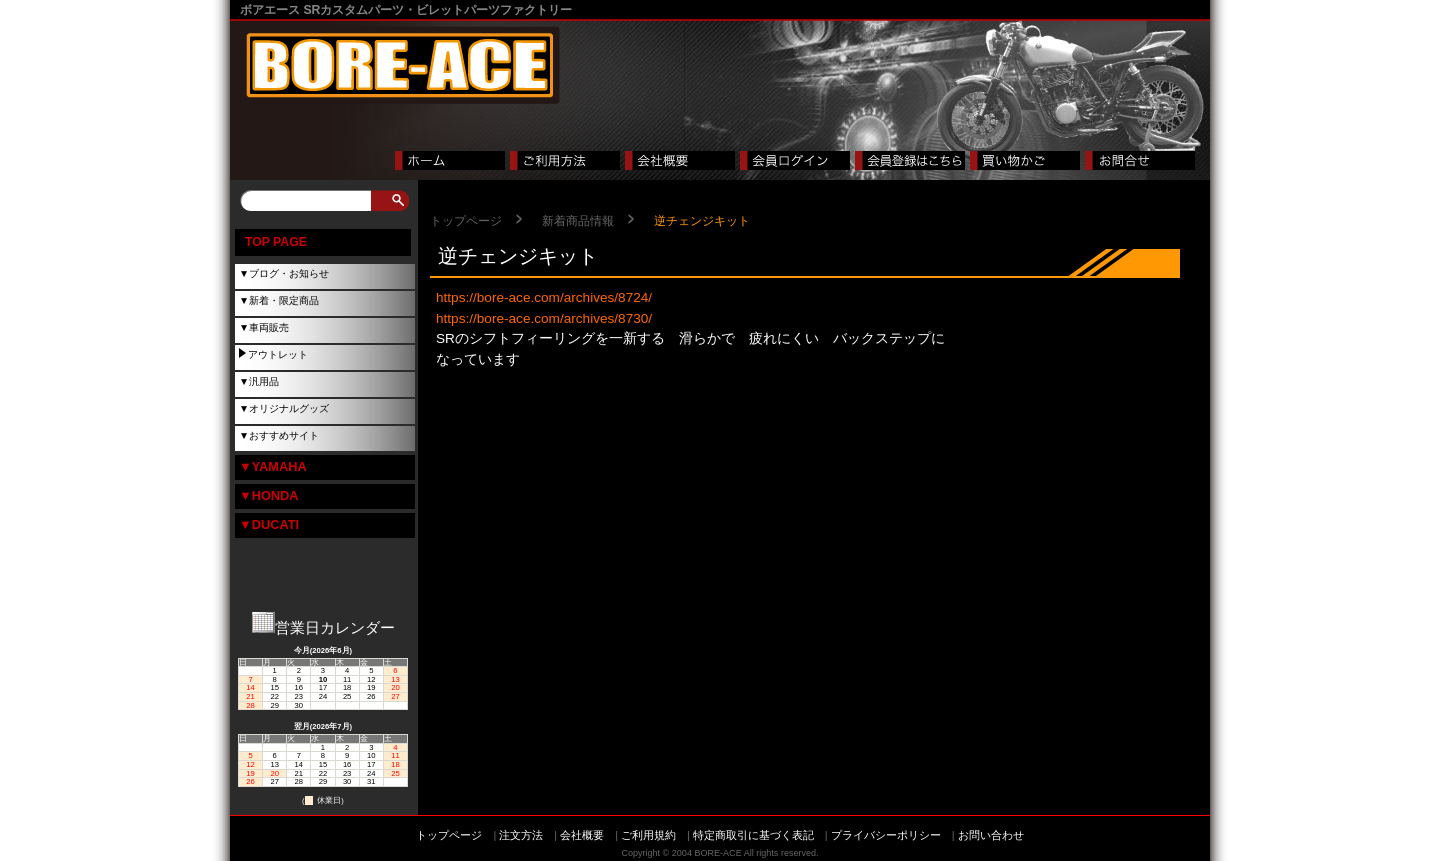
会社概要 (582, 835)
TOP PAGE (276, 242)
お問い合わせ (991, 835)
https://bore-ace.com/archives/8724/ (544, 297)
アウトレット (278, 354)
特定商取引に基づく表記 (753, 835)
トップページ (466, 221)
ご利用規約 (648, 835)
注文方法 (521, 835)
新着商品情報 (578, 221)
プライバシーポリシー (886, 835)
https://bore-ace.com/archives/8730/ (544, 318)
